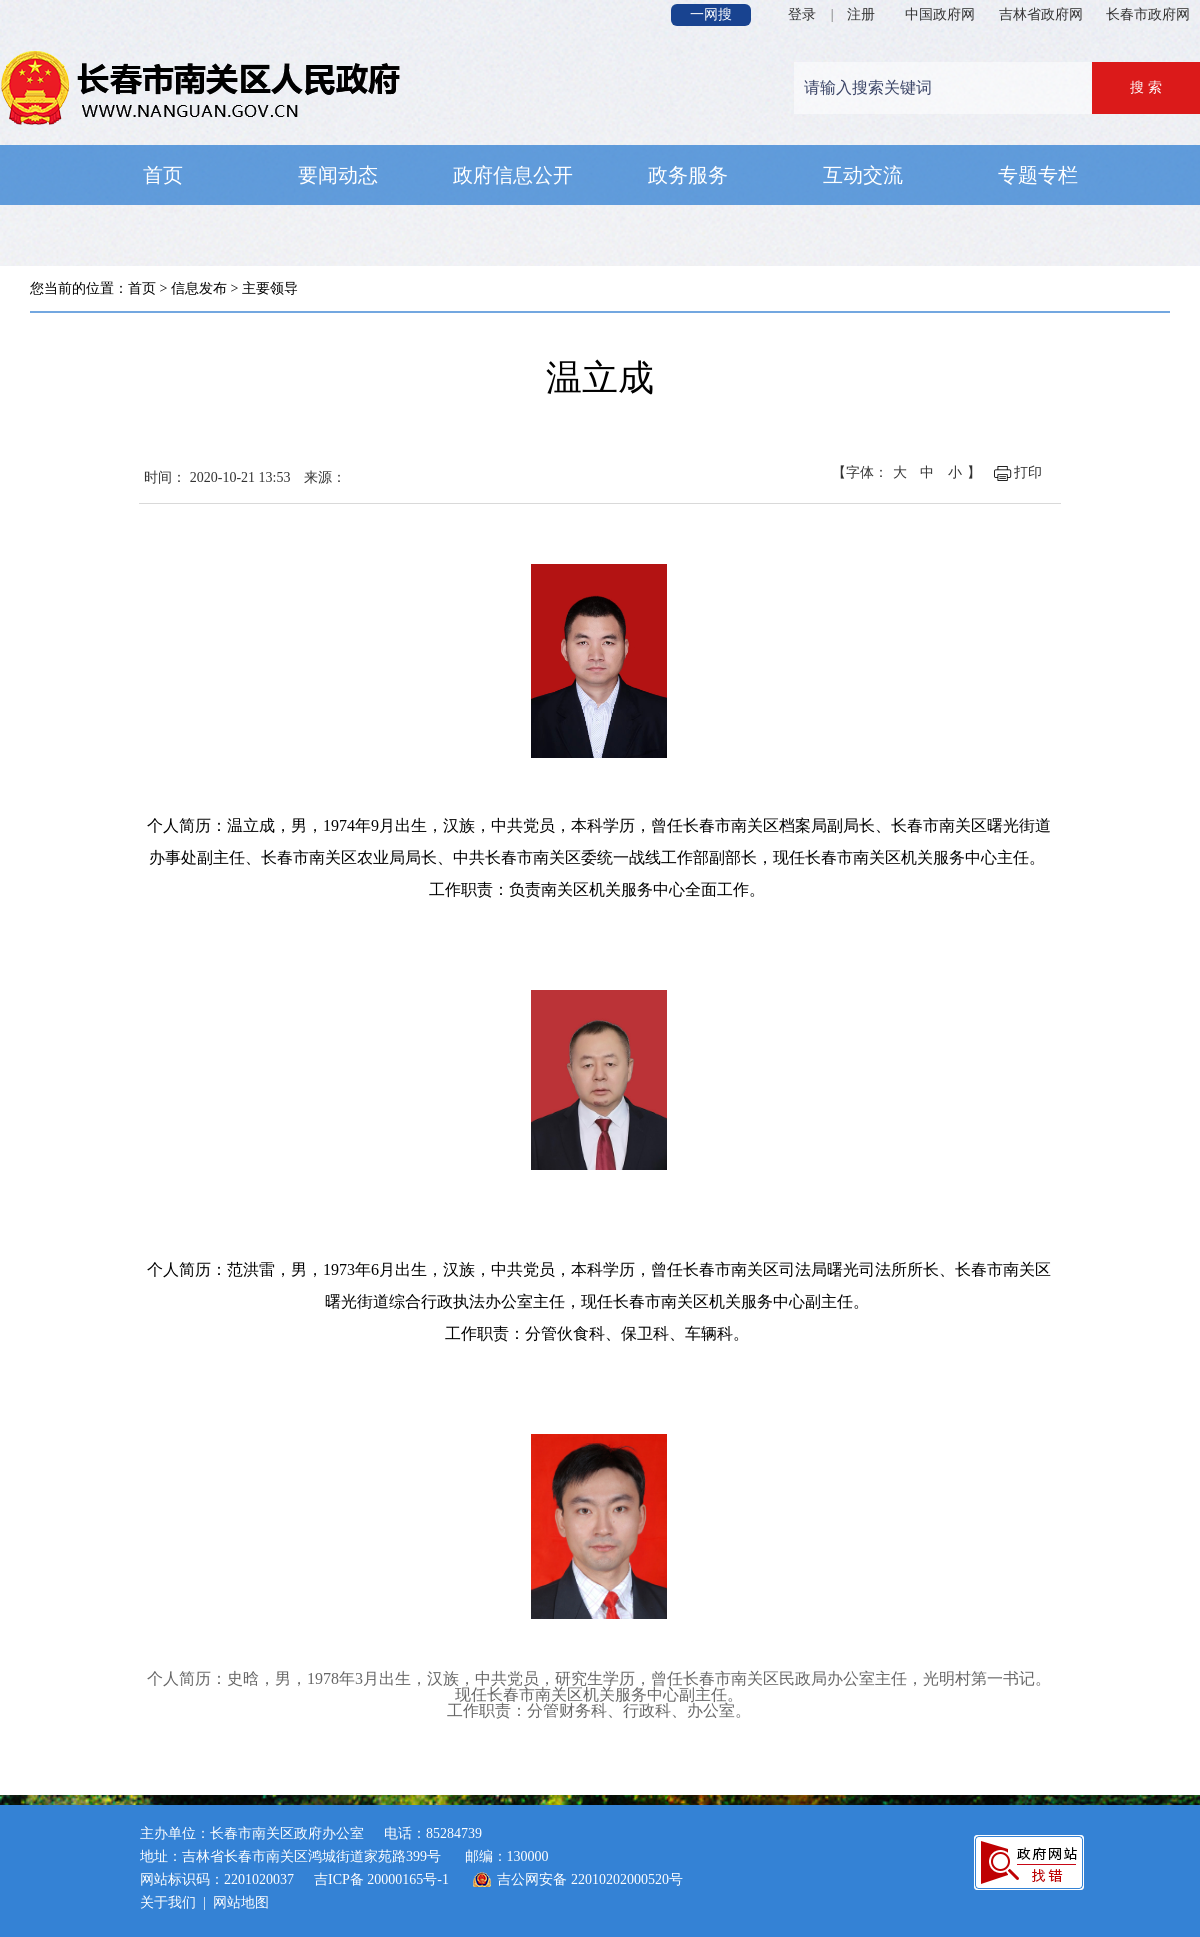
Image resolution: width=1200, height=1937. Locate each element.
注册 (861, 14)
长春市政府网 (1148, 14)
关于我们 (168, 1902)
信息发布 (199, 288)
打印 (1028, 472)
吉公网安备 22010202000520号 (590, 1879)
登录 (802, 14)
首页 (142, 288)
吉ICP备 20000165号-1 (381, 1879)
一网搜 (711, 14)
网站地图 (241, 1902)
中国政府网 (940, 14)
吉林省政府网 (1041, 14)
